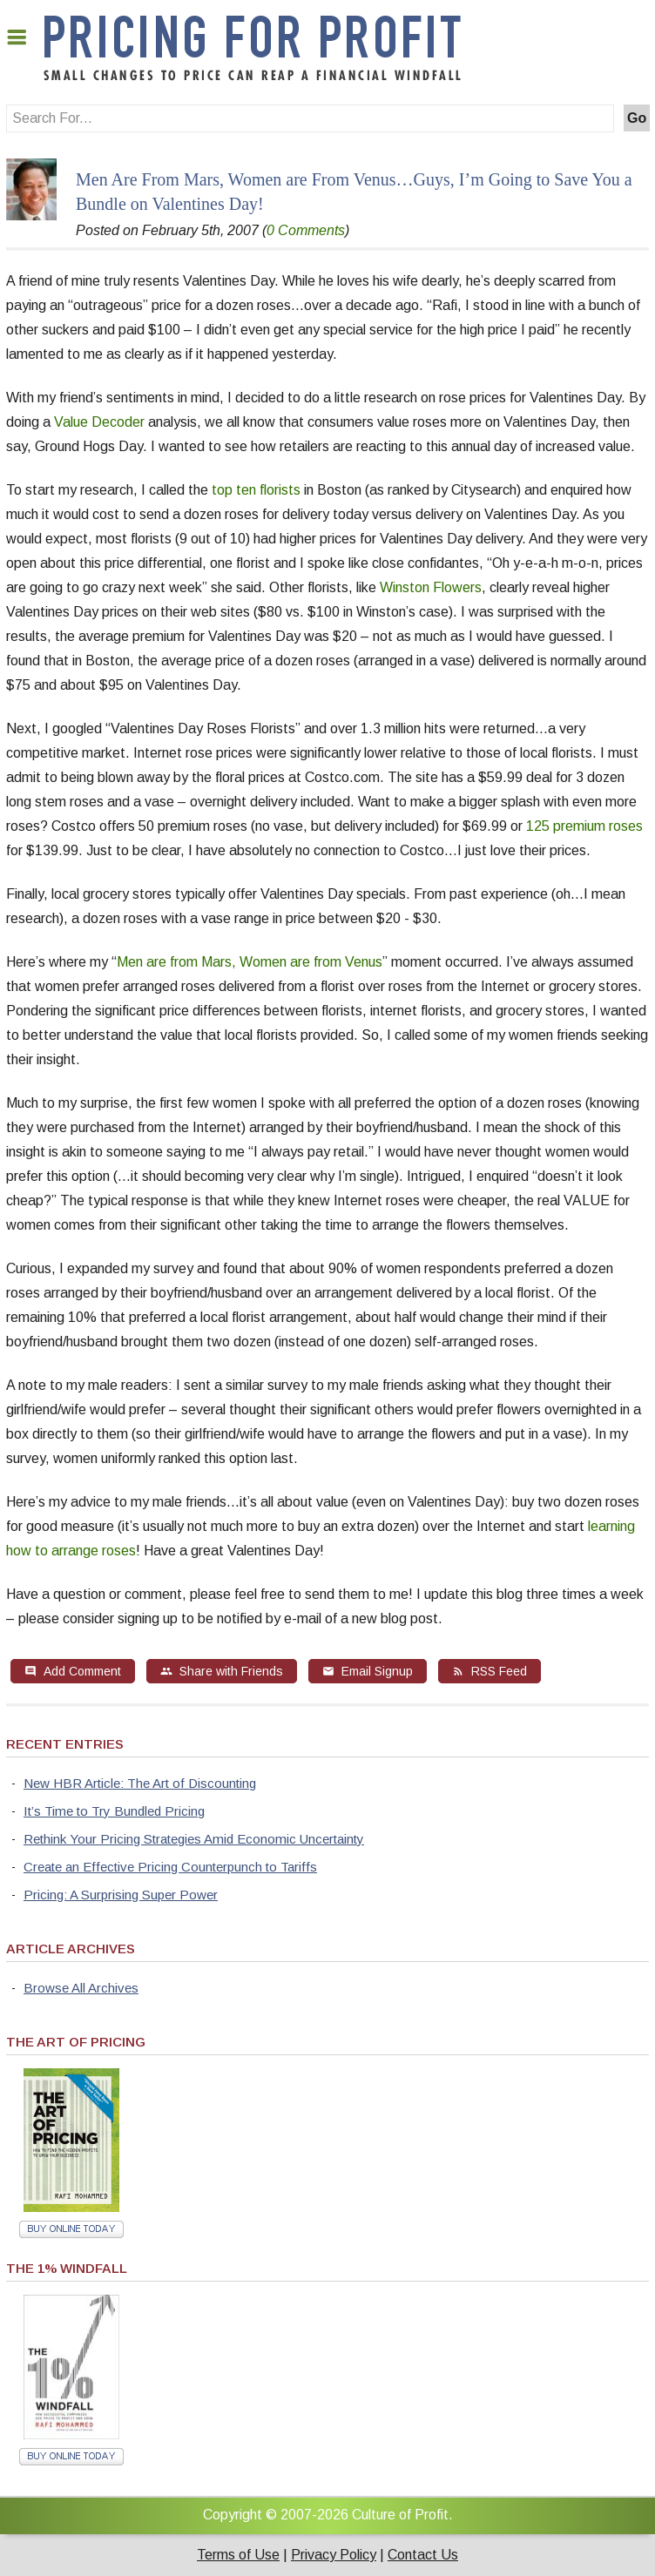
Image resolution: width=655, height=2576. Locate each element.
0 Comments (306, 230)
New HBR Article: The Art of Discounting (140, 1783)
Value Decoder (99, 422)
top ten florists (256, 489)
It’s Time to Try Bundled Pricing (114, 1811)
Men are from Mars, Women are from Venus (249, 961)
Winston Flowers (431, 587)
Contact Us (423, 2554)
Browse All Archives (81, 1987)
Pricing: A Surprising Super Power (121, 1894)
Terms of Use (238, 2554)
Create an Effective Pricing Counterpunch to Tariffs (170, 1866)
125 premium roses (584, 826)
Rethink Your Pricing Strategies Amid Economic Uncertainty (194, 1838)
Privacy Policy (333, 2554)
